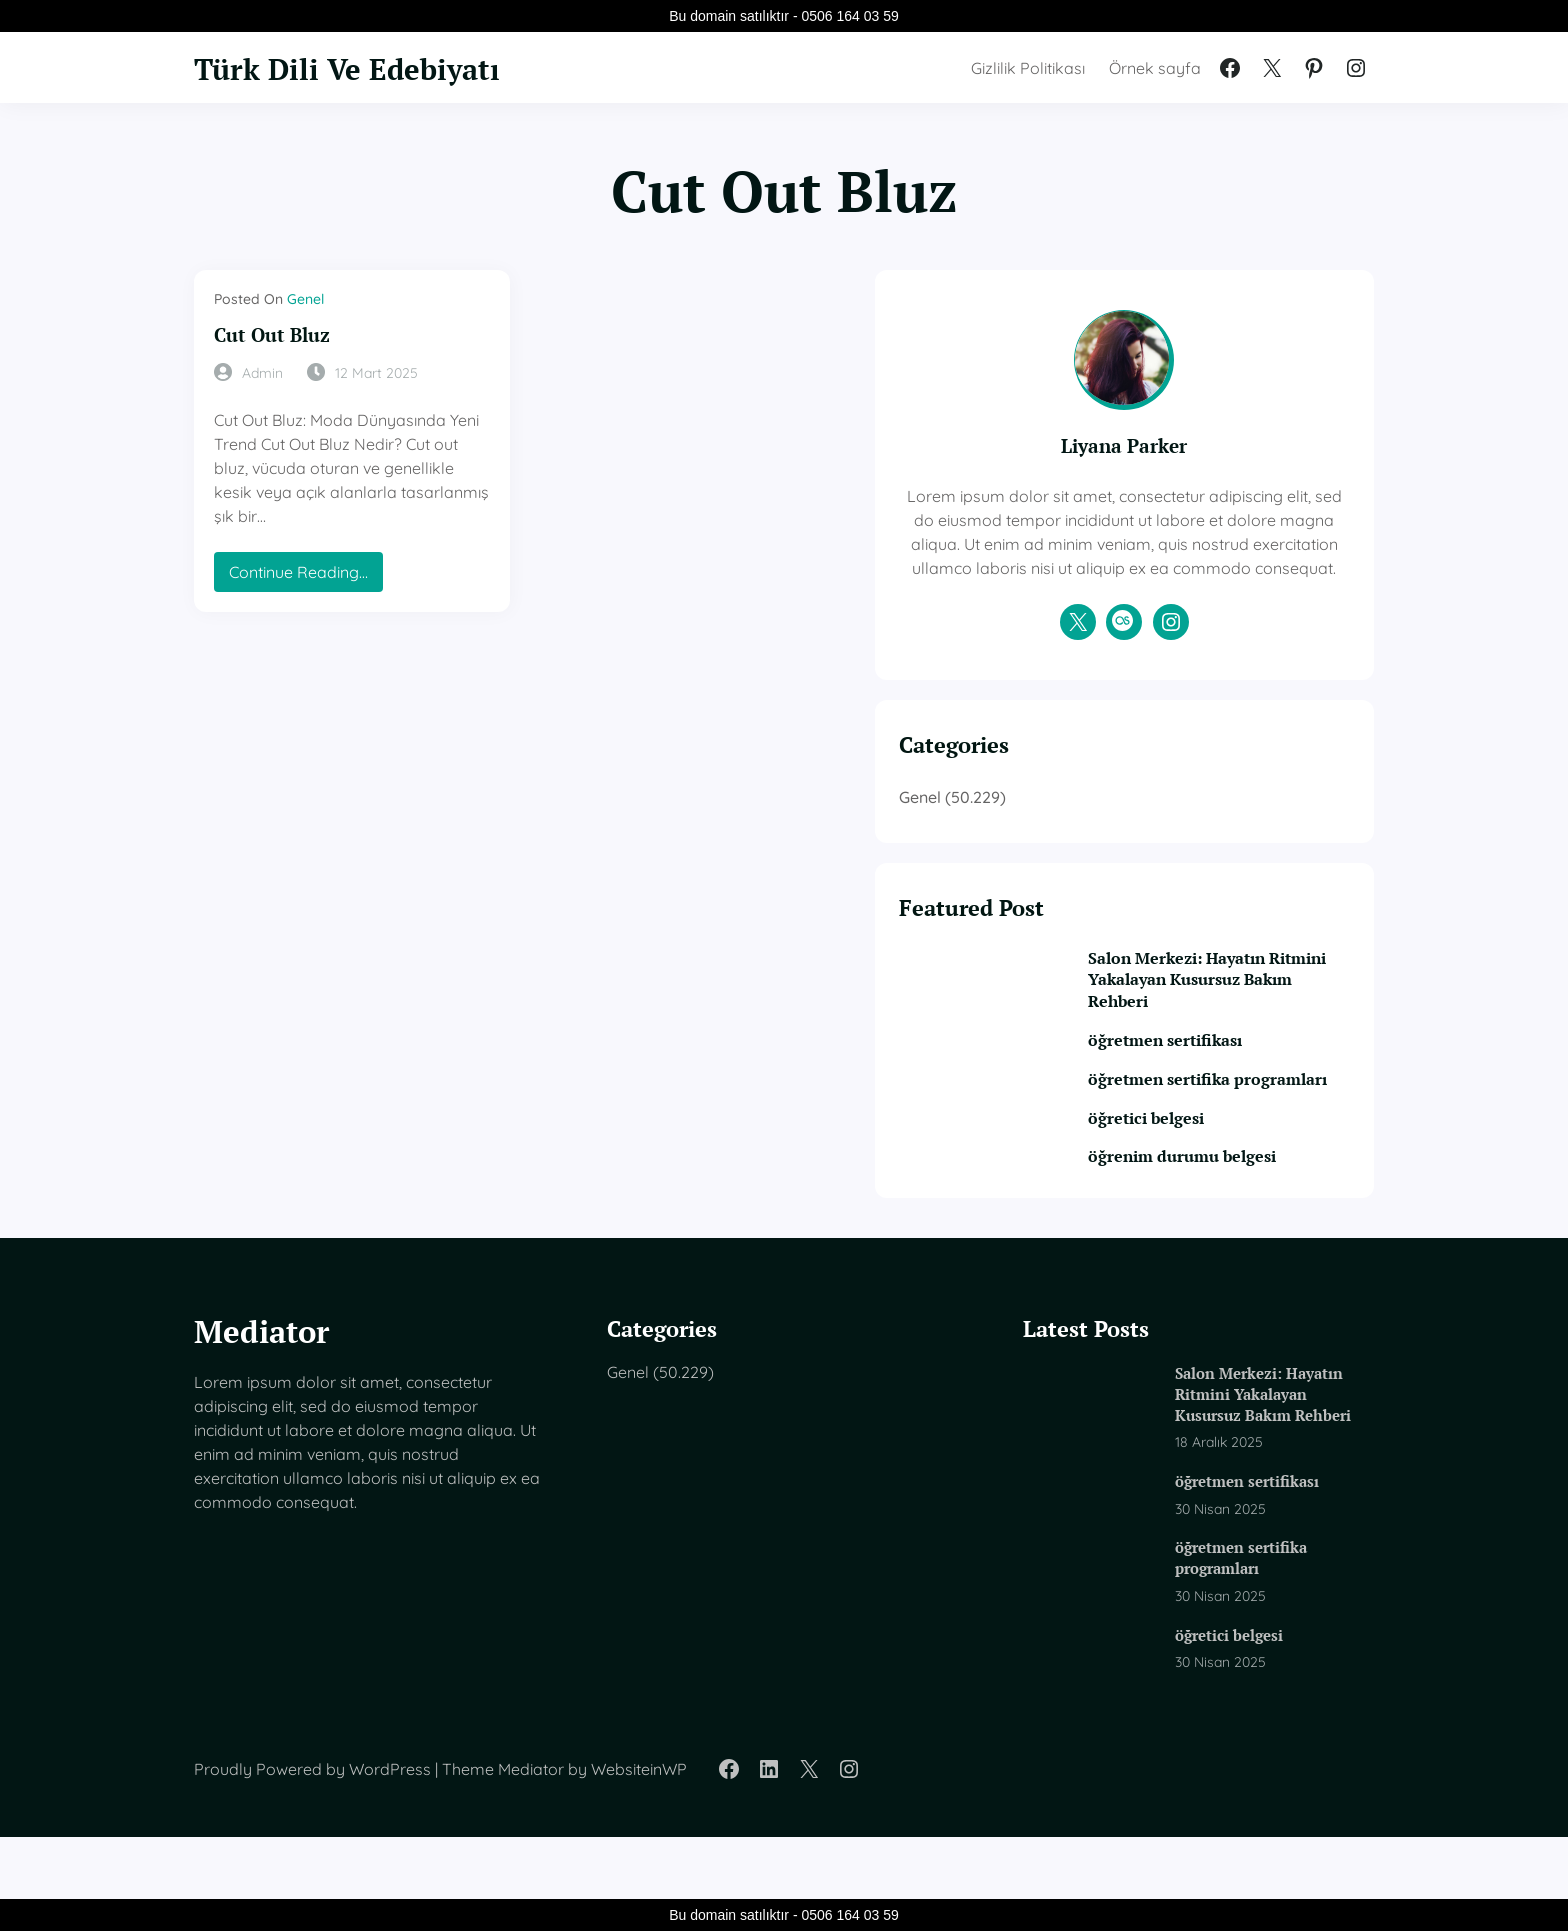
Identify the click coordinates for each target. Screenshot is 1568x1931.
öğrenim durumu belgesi (1242, 1234)
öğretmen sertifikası (1223, 1093)
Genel (305, 299)
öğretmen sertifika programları (1216, 1144)
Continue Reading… (304, 552)
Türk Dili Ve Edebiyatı (371, 67)
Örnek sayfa (1155, 68)
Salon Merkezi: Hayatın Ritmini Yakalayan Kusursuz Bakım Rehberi (1242, 1031)
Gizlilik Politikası (1028, 68)
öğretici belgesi (1204, 1195)
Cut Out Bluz (281, 334)
